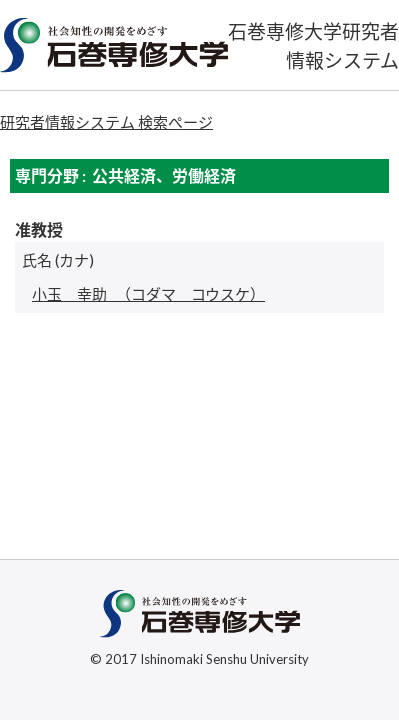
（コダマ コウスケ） (148, 294)
